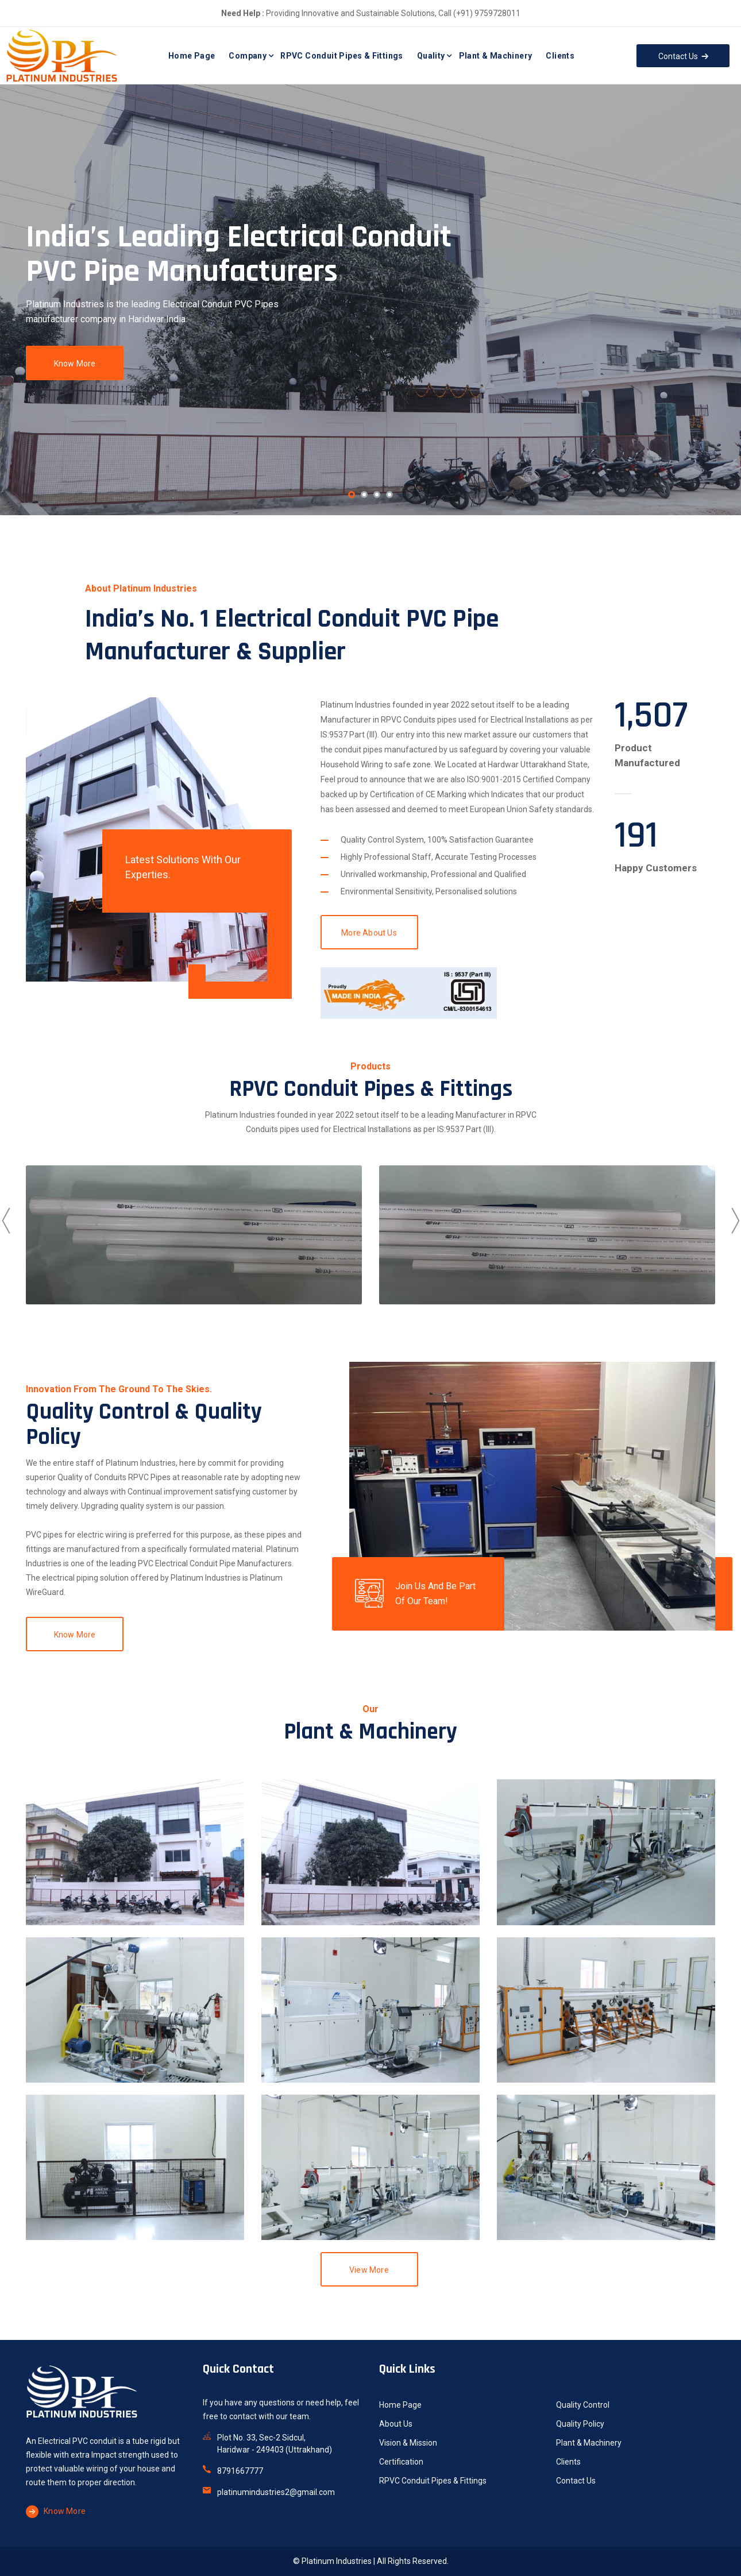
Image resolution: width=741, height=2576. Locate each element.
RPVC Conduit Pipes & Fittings (341, 55)
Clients (560, 55)
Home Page (191, 55)
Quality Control (582, 2404)
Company (248, 55)
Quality (431, 55)
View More (369, 2269)
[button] (351, 494)
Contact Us (576, 2480)
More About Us (369, 932)
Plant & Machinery (495, 55)
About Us (395, 2423)
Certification (401, 2461)
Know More (75, 363)
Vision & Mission (408, 2442)
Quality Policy (580, 2423)
